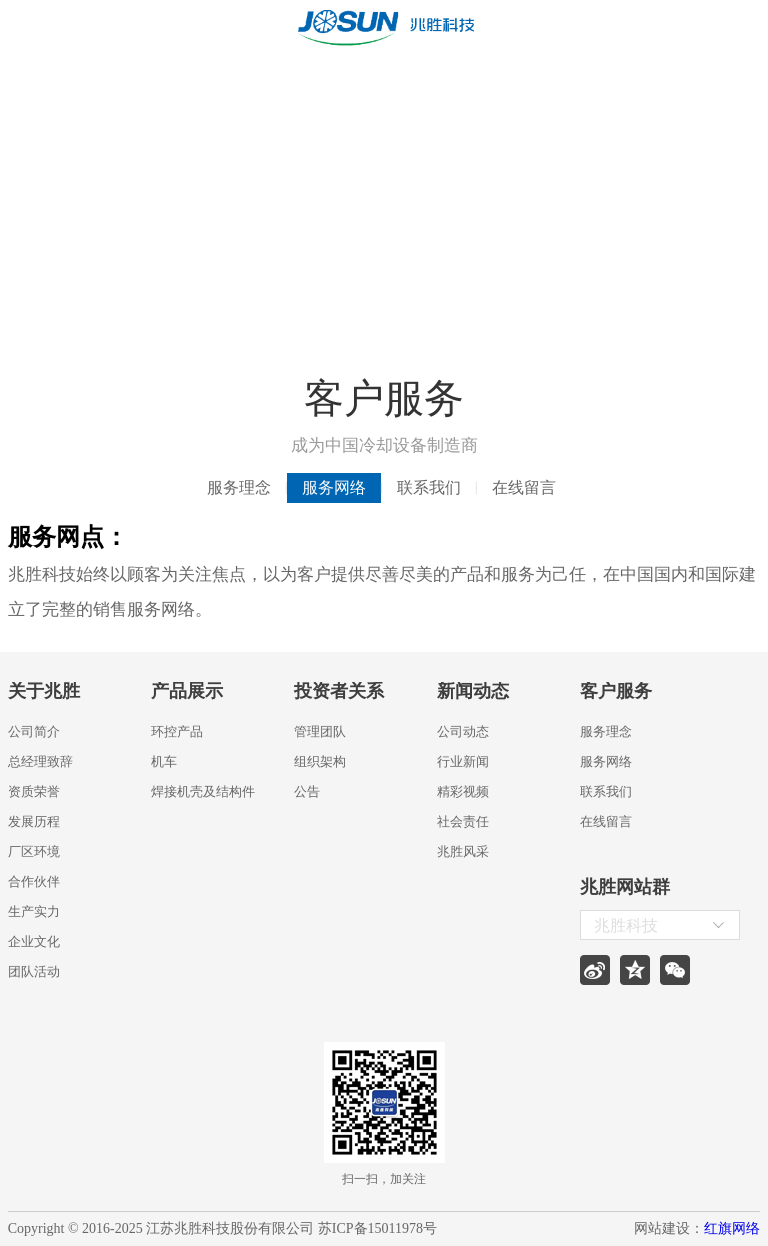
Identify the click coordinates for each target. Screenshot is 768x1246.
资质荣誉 (34, 791)
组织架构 (320, 761)
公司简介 (34, 731)
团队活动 (34, 971)
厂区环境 (34, 851)
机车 (164, 761)
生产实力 (34, 911)
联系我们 (429, 487)
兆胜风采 (463, 851)
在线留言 (524, 487)
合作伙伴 (34, 881)
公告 (307, 791)
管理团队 (320, 731)
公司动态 (463, 731)
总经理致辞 (40, 761)
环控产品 (177, 731)
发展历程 (34, 821)
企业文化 (34, 941)
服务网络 (334, 487)
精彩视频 (463, 791)
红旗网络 (732, 1228)
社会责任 (463, 821)
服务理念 (239, 487)
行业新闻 (463, 761)
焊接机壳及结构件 (203, 791)
